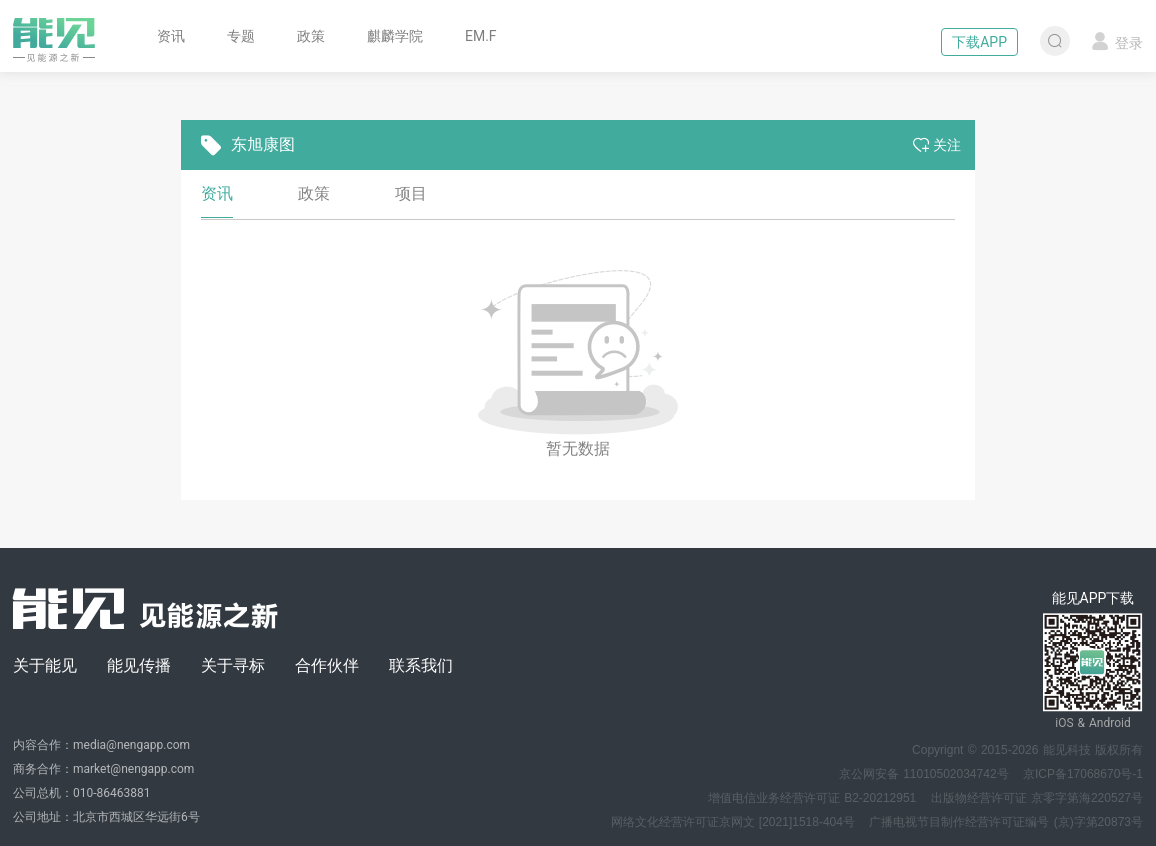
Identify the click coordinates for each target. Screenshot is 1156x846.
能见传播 (139, 665)
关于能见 (45, 665)
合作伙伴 (327, 665)
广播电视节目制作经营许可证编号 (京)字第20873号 (1006, 822)
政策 (311, 36)
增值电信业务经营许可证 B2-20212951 (812, 798)
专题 (241, 36)
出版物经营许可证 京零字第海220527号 (1037, 798)
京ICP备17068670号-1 (1083, 774)
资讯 (171, 36)
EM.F (481, 36)
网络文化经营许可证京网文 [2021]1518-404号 (733, 822)
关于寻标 (233, 665)
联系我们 (421, 665)
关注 (937, 145)
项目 (411, 193)
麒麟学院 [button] (395, 36)
